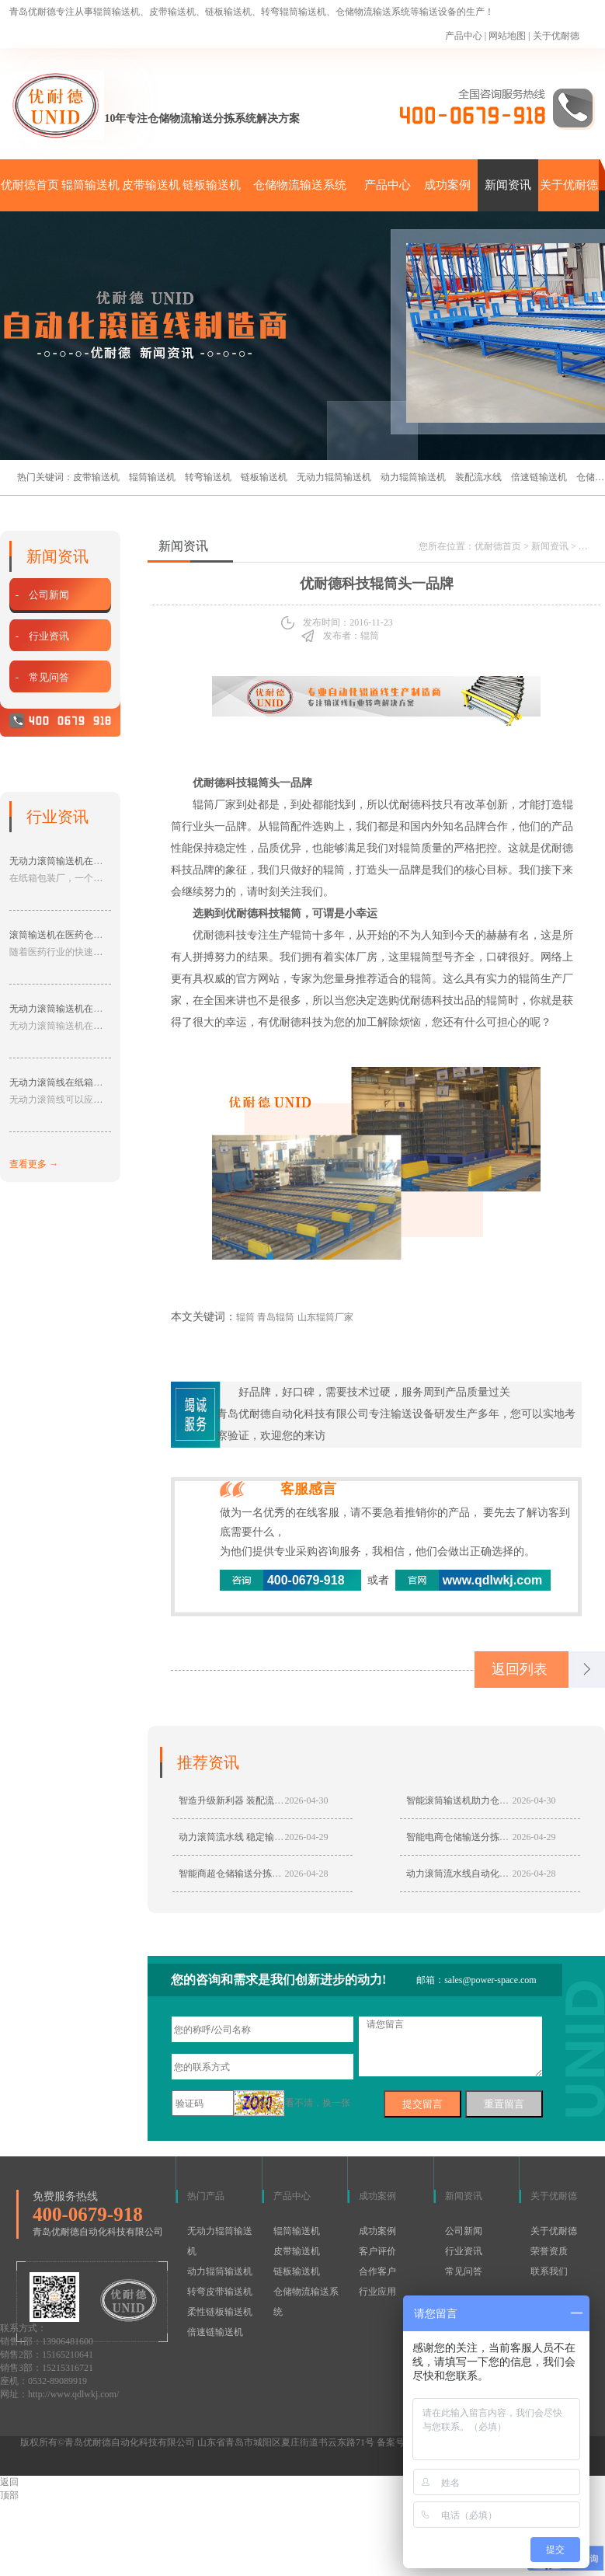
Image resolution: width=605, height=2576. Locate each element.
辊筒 (301, 935)
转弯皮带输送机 (219, 2291)
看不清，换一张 (317, 2102)
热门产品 (205, 2196)
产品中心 (463, 35)
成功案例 (447, 185)
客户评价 (377, 2251)
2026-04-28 (307, 1873)
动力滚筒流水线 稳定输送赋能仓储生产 (259, 1837)
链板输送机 (212, 185)
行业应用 (377, 2291)
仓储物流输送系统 (299, 185)
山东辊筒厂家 (325, 1317)
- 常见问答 (41, 677)
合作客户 (377, 2271)
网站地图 (507, 35)
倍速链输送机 (539, 477)
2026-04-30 (307, 1800)
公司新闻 (463, 2231)
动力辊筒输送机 (413, 477)
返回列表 (520, 1669)
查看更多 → (33, 1164)
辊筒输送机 (90, 185)
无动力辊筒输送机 (334, 477)
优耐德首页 (30, 185)
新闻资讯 (508, 185)
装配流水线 (478, 477)
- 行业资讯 (41, 636)
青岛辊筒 (275, 1317)
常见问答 (463, 2271)
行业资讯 (463, 2251)
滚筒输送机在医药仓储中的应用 (74, 934)
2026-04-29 (307, 1837)
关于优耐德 (556, 35)
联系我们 (549, 2271)
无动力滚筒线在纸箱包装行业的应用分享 (93, 1082)
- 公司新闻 (41, 595)
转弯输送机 (208, 477)
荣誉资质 (549, 2251)
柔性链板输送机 (219, 2311)
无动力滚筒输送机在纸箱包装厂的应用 (88, 861)
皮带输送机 (151, 185)
